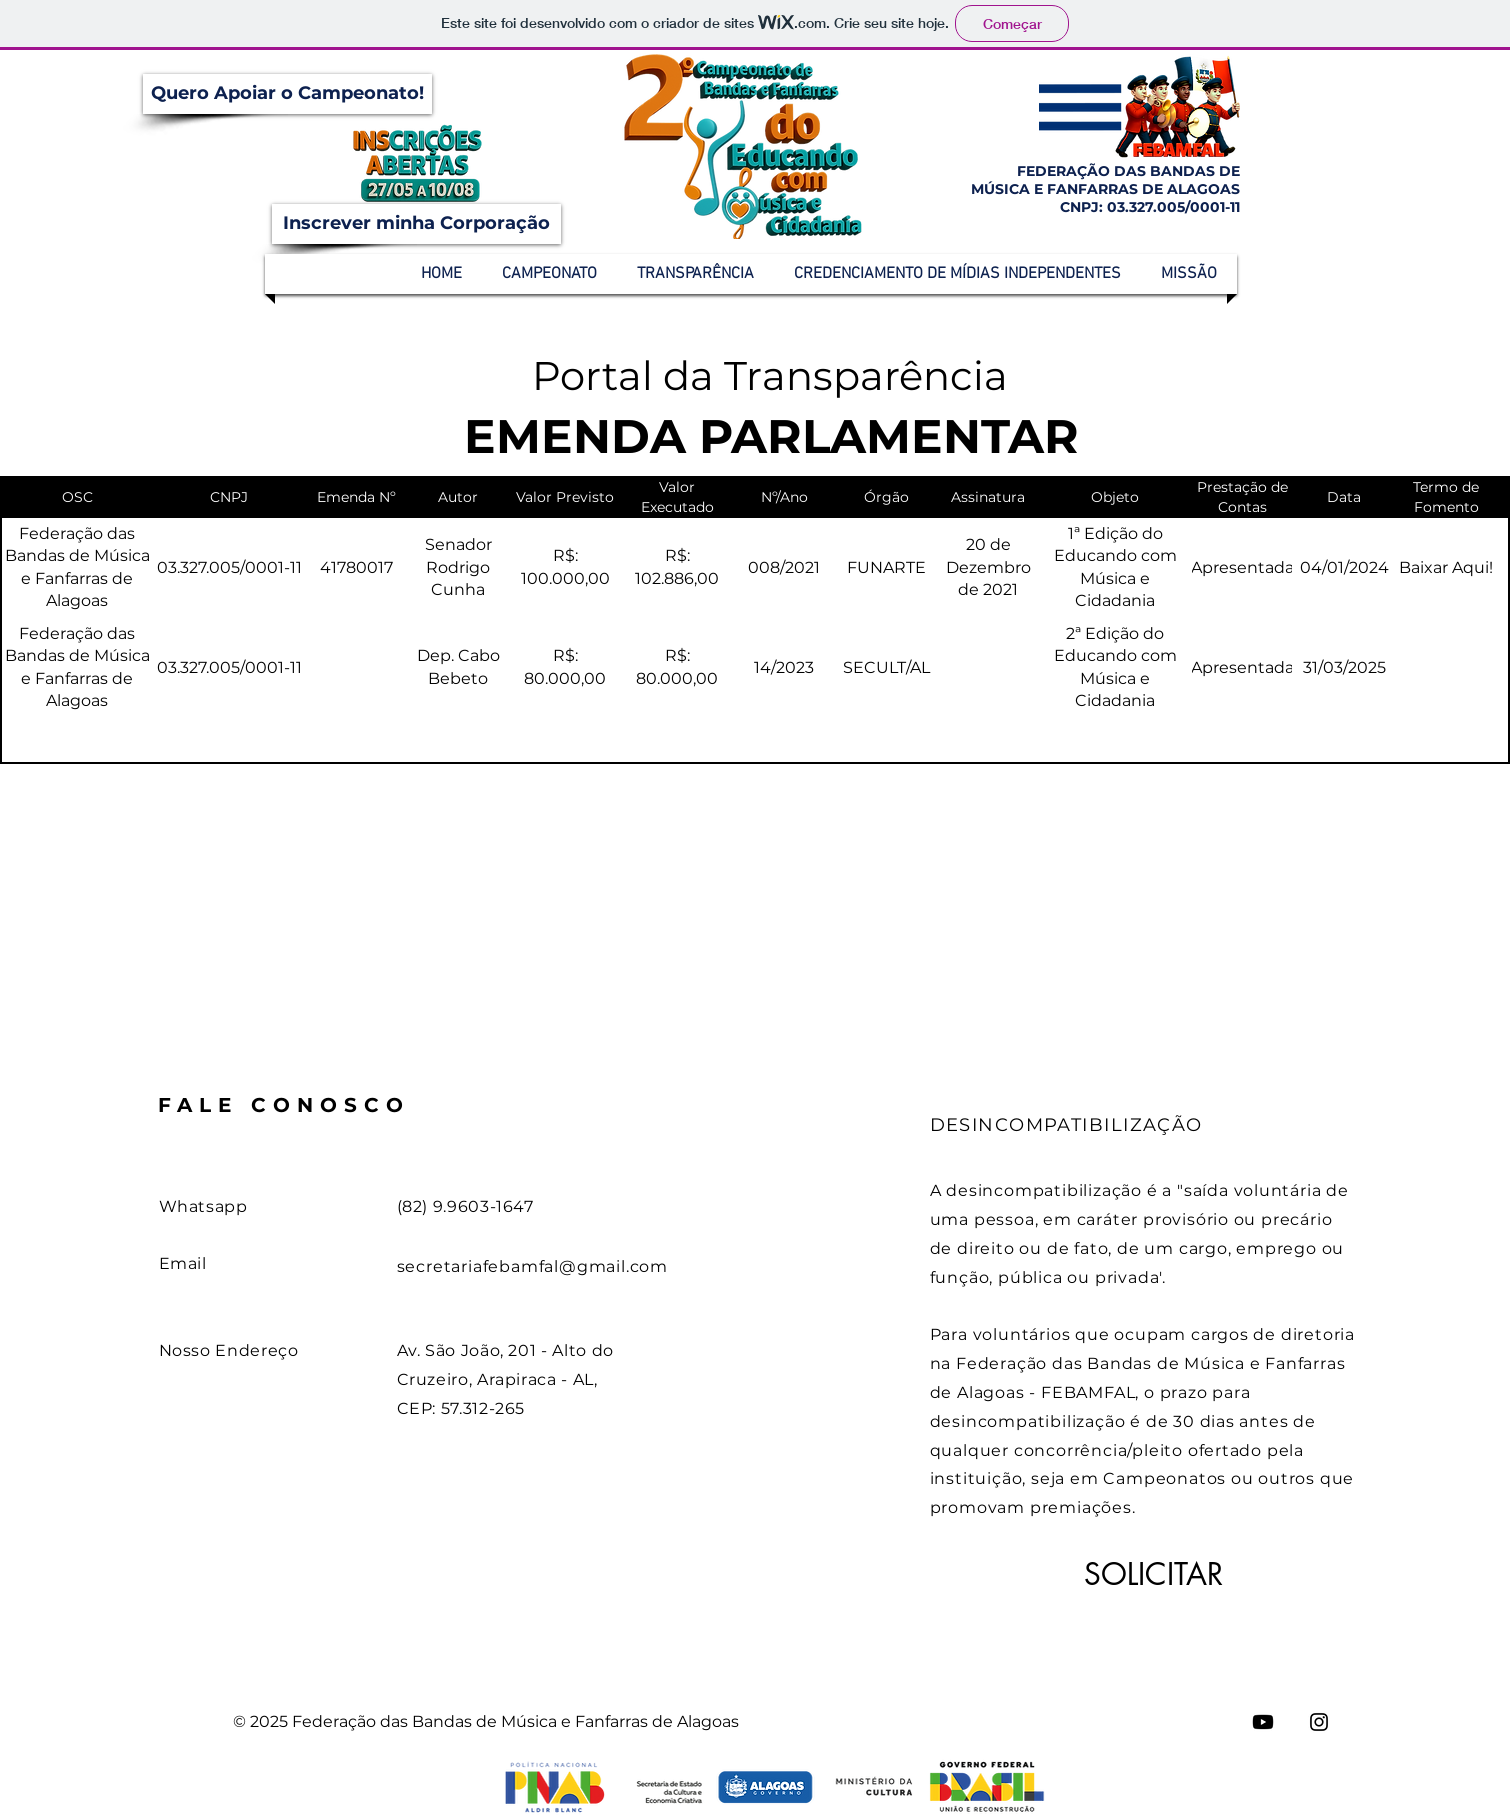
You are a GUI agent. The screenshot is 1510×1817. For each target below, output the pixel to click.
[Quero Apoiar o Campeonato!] (287, 94)
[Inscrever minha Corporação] (416, 224)
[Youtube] (1263, 1722)
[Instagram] (1319, 1722)
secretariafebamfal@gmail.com (532, 1266)
